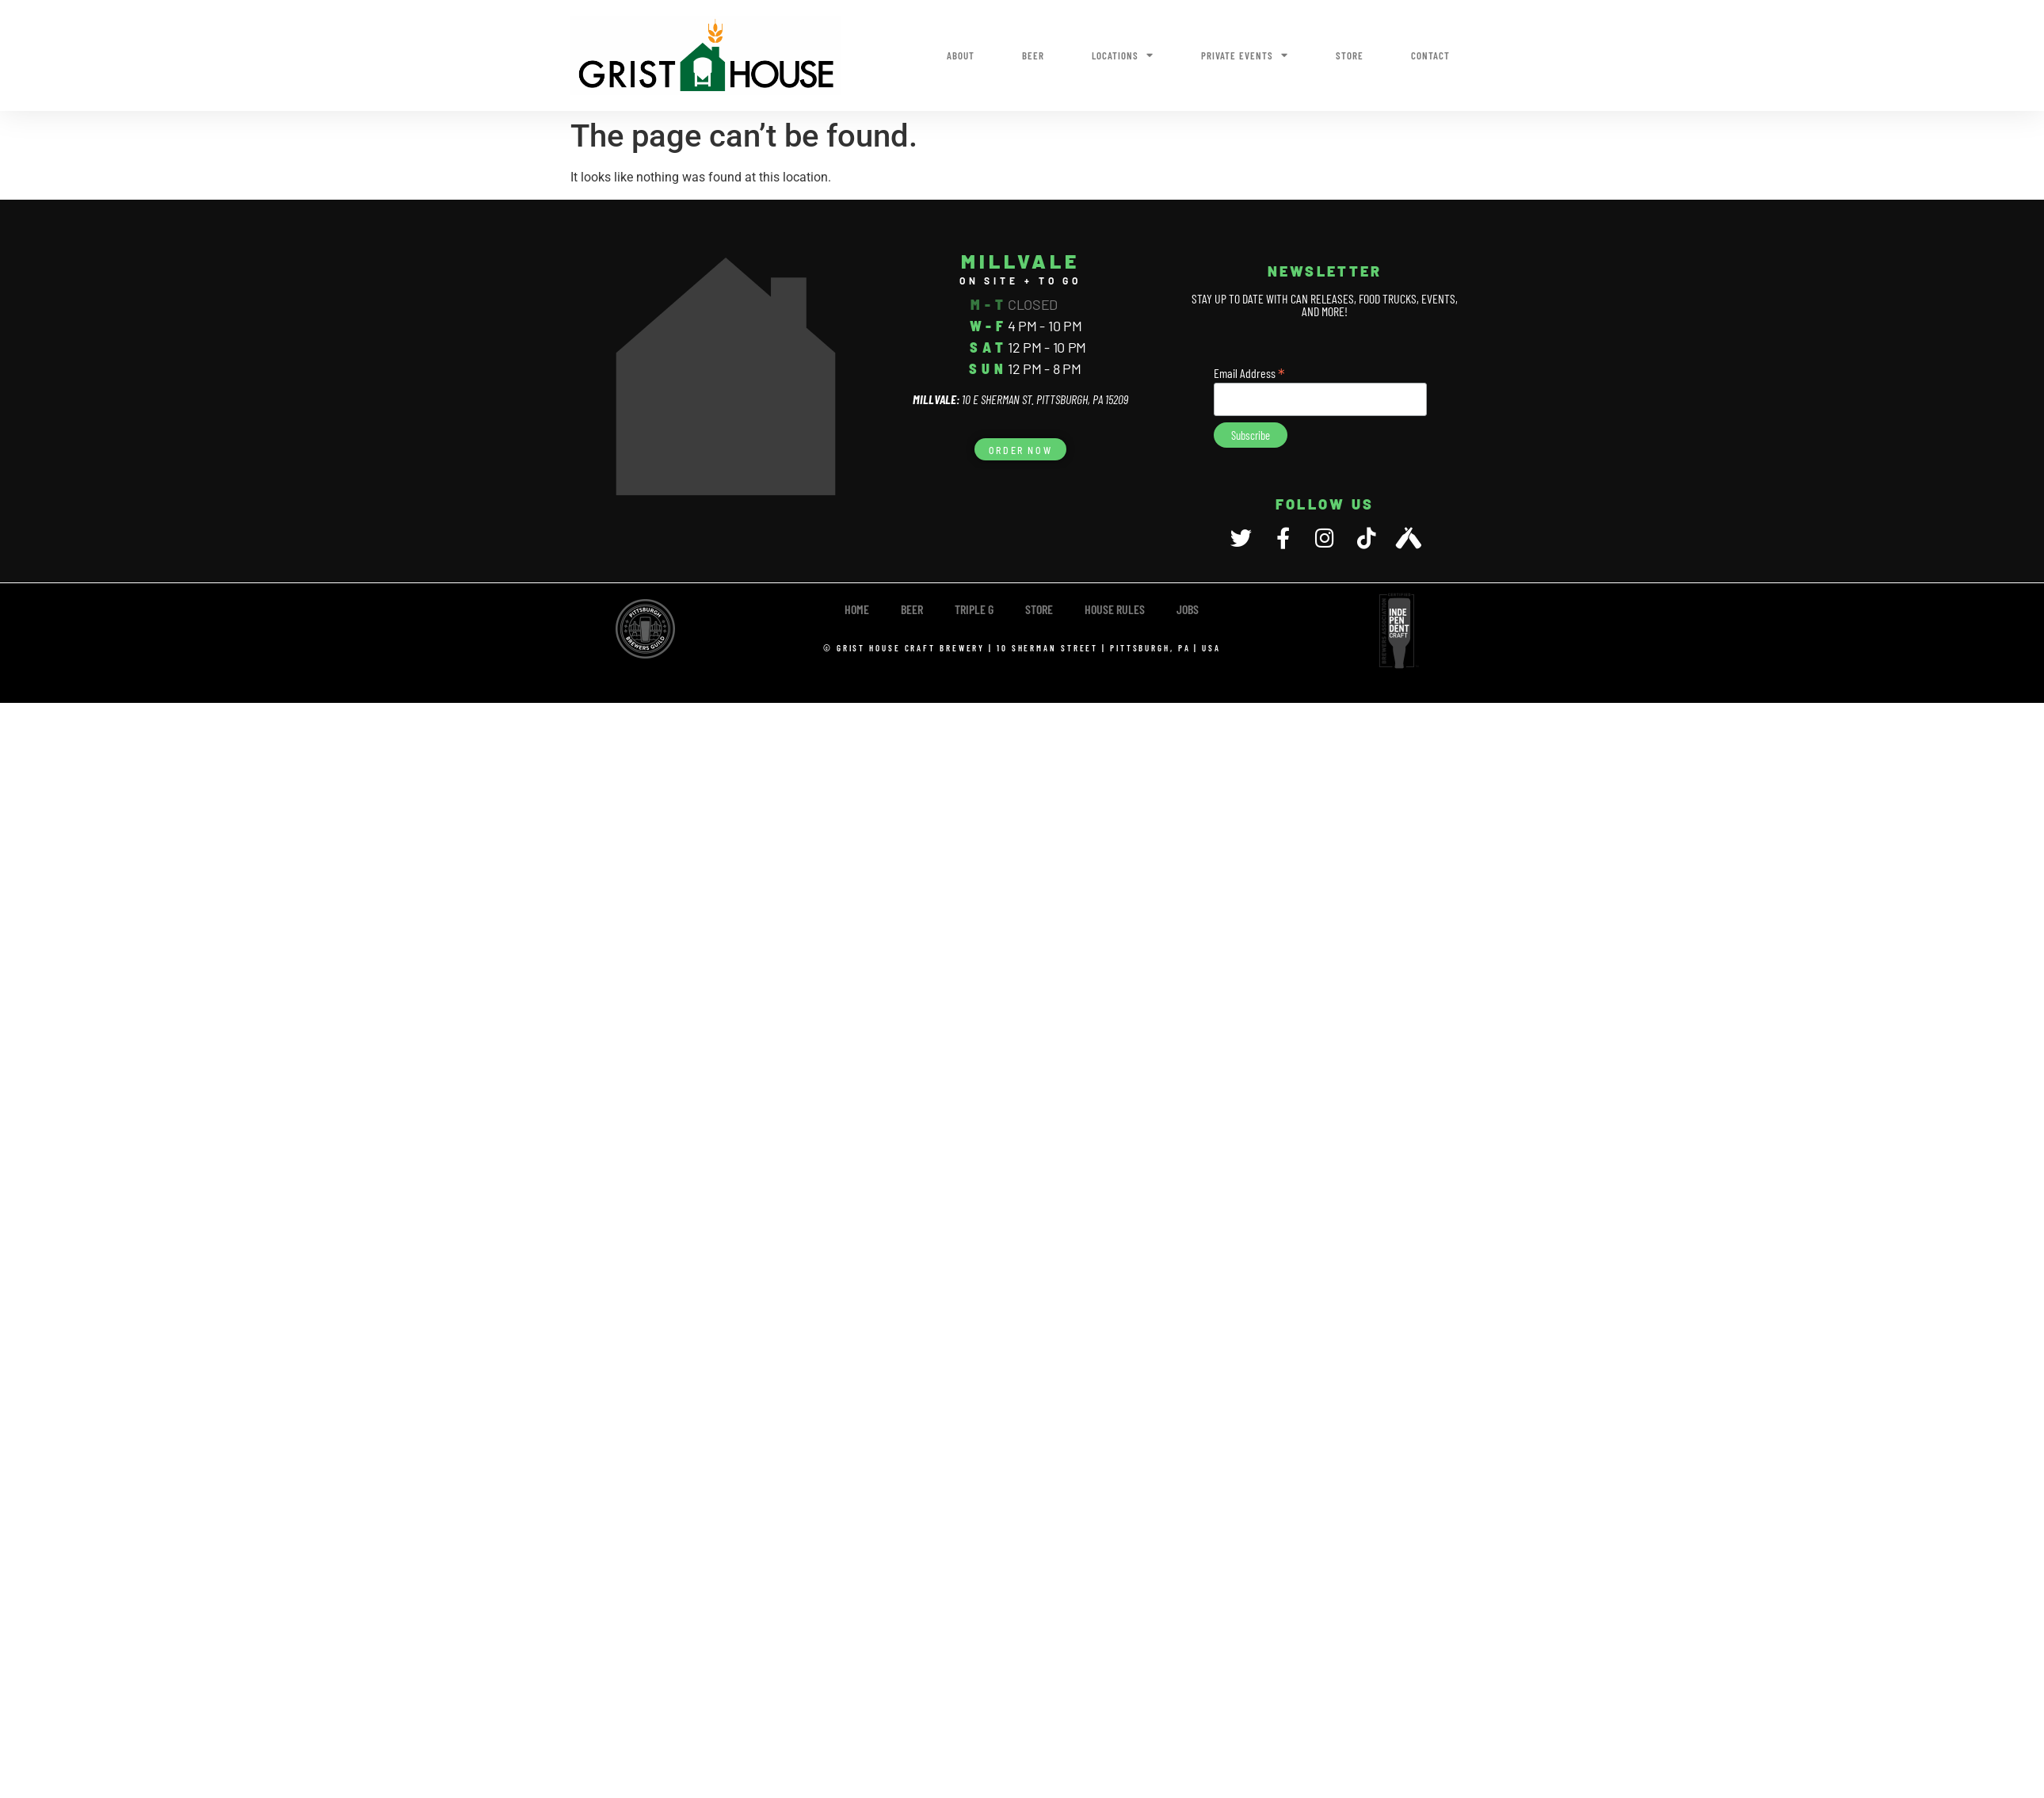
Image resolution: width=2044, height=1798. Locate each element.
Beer (1033, 55)
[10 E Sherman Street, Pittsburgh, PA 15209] (725, 376)
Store (1349, 55)
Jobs (1187, 609)
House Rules (1115, 609)
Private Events (1244, 55)
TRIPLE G (974, 609)
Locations (1123, 55)
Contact (1430, 55)
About (960, 55)
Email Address (1249, 371)
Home (857, 609)
